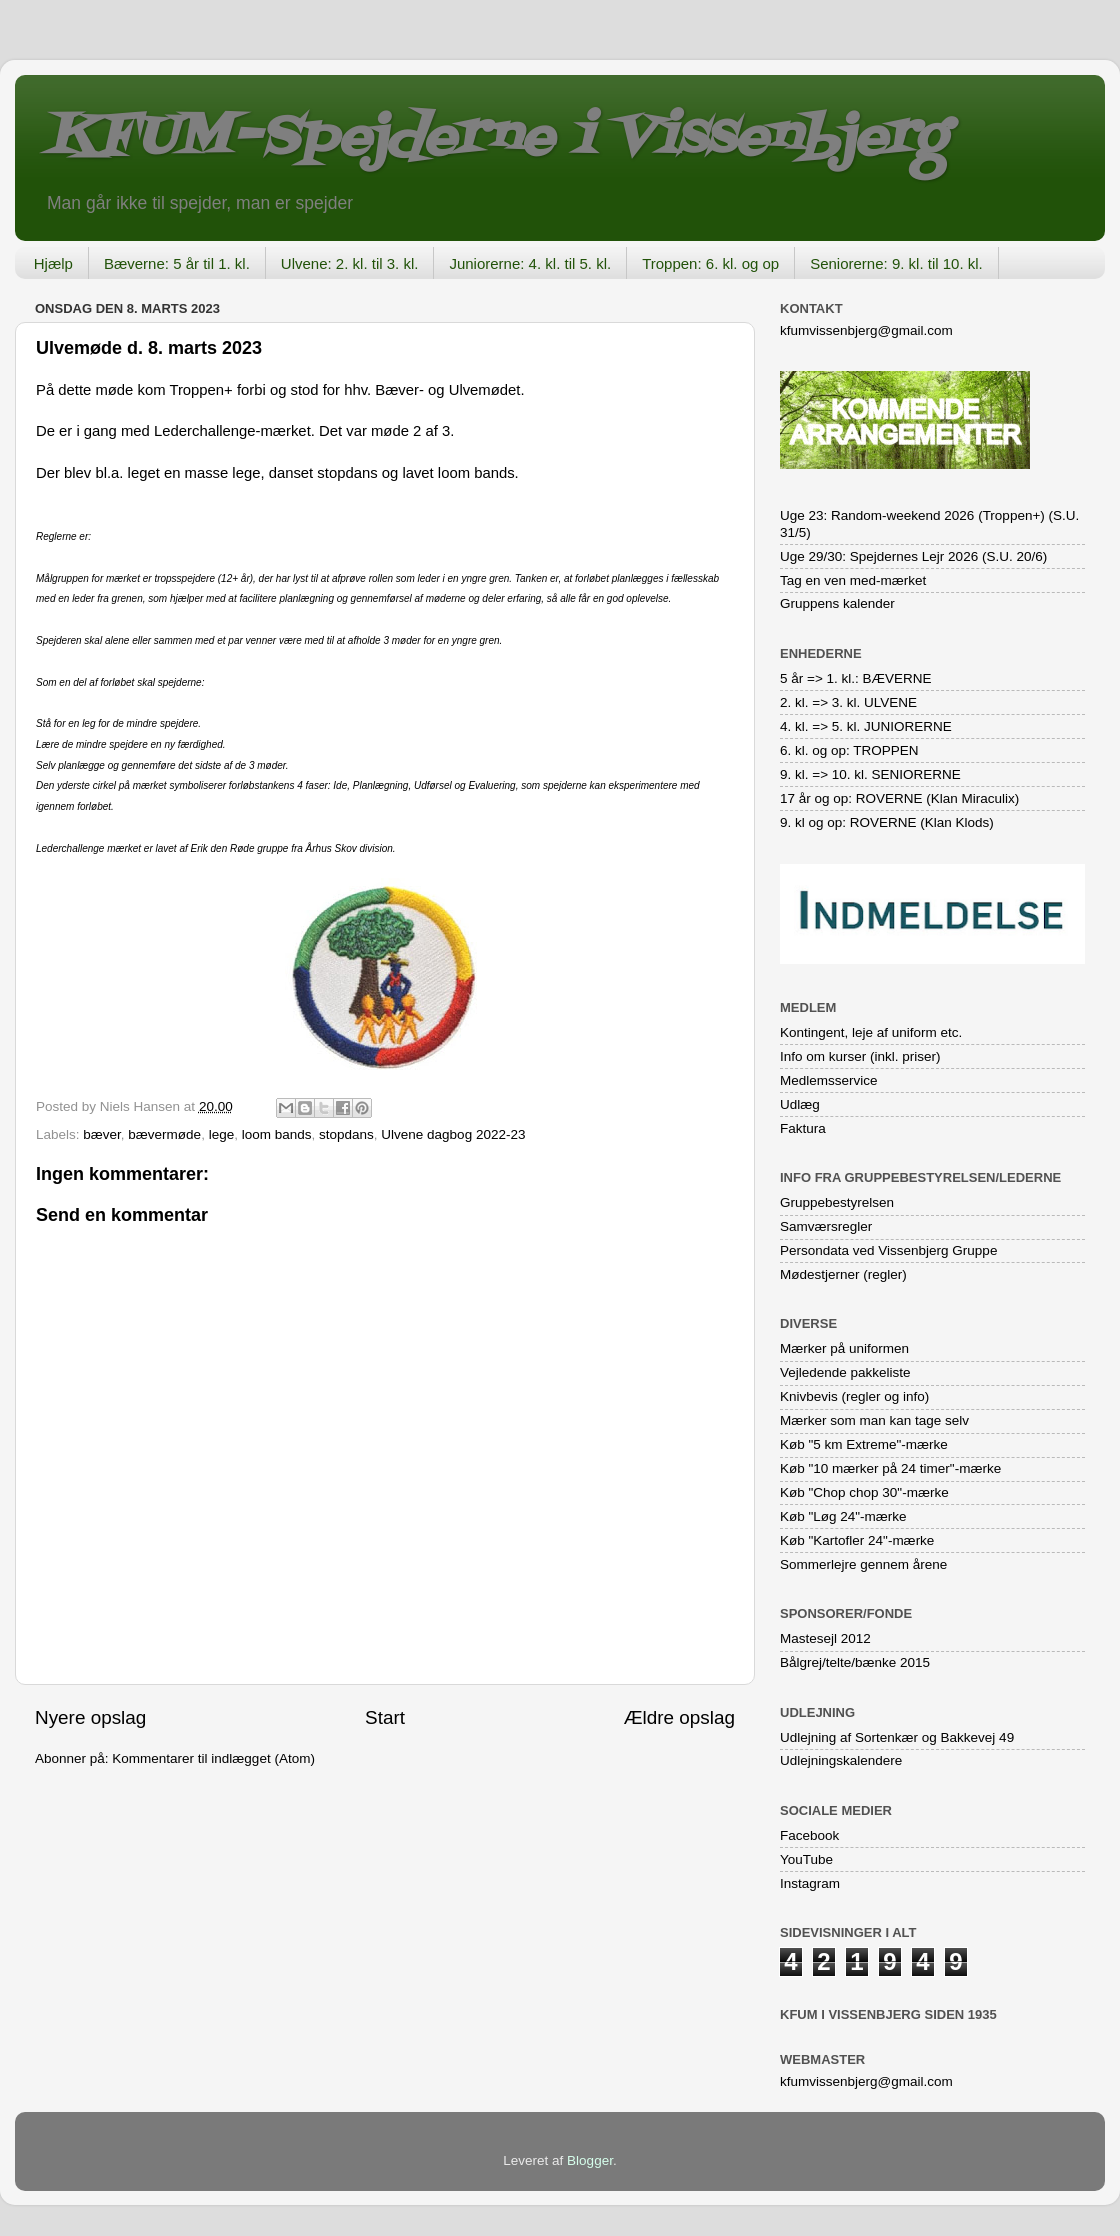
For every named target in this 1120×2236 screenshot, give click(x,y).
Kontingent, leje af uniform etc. (871, 1032)
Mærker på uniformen (844, 1348)
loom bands (277, 1134)
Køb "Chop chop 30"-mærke (864, 1492)
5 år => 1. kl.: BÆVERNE (856, 678)
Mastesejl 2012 (825, 1638)
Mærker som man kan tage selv (874, 1420)
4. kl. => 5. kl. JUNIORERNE (866, 726)
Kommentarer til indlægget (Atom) (213, 1758)
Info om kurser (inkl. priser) (860, 1056)
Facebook (809, 1835)
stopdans (346, 1134)
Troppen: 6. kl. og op (710, 263)
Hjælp (53, 263)
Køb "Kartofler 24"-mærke (857, 1540)
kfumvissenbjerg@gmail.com (866, 330)
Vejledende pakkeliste (845, 1372)
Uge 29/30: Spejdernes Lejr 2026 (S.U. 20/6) (913, 556)
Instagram (810, 1883)
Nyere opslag (90, 1717)
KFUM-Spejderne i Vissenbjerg (495, 138)
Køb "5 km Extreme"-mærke (864, 1444)
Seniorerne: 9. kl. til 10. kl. (896, 263)
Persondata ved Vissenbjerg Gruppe (888, 1250)
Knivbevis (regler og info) (854, 1396)
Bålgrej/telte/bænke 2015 (855, 1662)
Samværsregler (826, 1226)
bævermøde (164, 1134)
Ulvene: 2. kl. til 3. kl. (350, 263)
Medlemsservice (829, 1080)
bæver (102, 1134)
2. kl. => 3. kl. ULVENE (848, 702)
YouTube (806, 1859)
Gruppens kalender (837, 603)
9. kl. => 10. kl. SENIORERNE (870, 774)
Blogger (590, 2160)
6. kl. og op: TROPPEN (849, 750)
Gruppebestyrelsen (837, 1202)
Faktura (803, 1128)
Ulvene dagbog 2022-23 (453, 1134)
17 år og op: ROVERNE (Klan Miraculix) (899, 798)
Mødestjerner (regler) (843, 1274)
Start (385, 1717)
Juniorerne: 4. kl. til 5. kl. (530, 263)
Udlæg (800, 1104)
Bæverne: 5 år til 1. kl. (177, 263)
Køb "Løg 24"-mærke (843, 1516)
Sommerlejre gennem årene (863, 1564)
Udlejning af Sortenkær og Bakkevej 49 (897, 1737)
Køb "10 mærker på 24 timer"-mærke (890, 1468)
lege (222, 1134)
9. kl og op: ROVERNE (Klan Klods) (887, 822)
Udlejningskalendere (841, 1760)
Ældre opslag (679, 1717)
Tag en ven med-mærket (853, 580)
